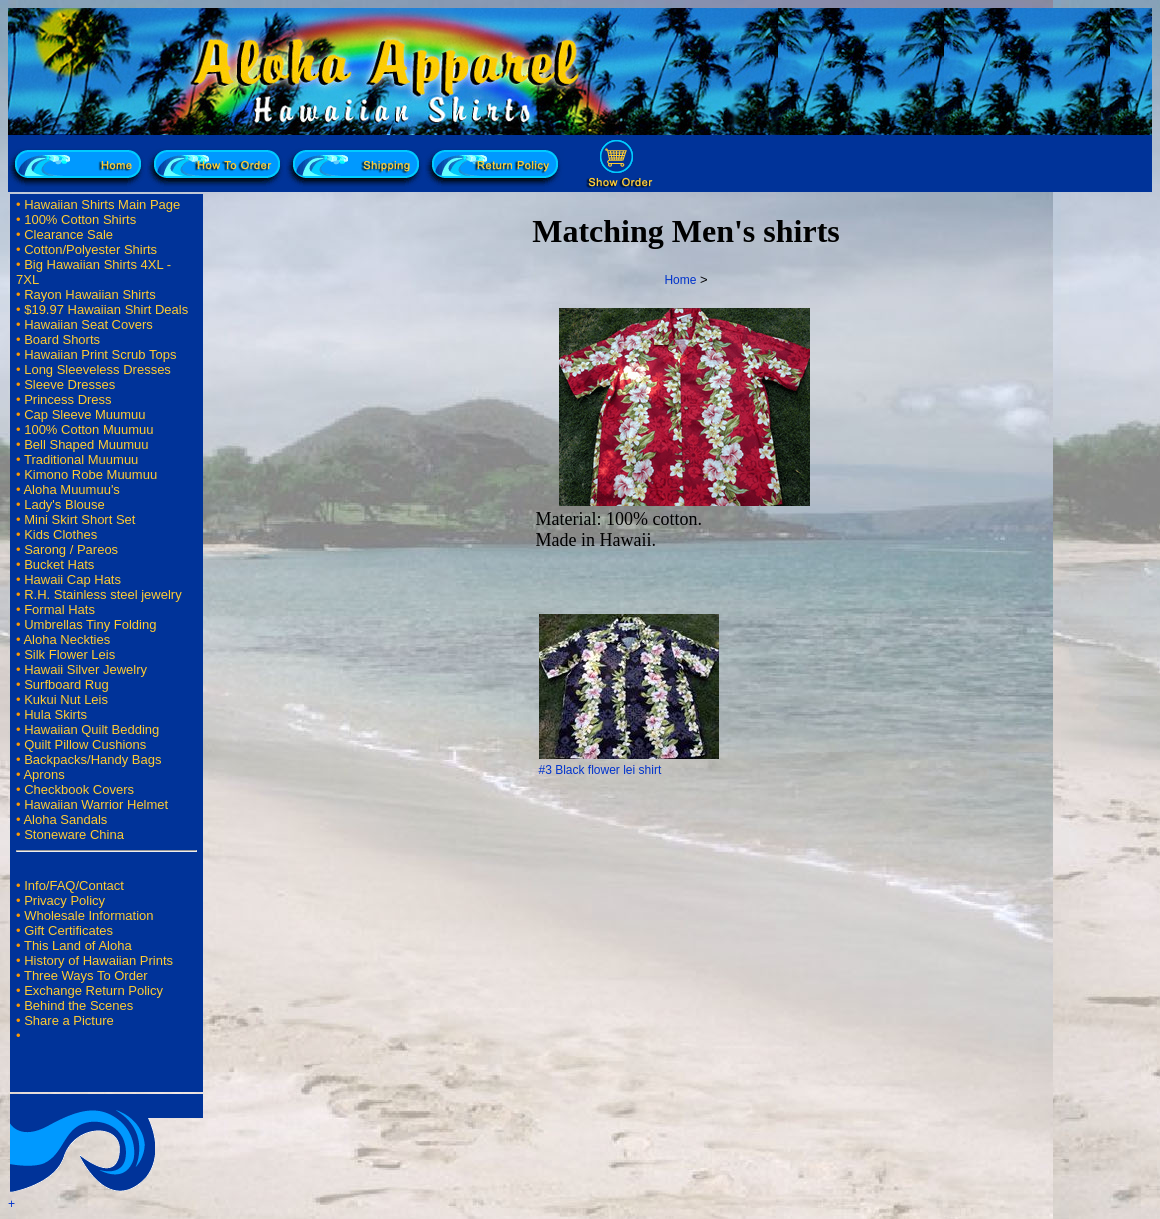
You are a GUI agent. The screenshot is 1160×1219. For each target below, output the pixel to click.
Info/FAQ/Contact (74, 885)
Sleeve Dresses (69, 384)
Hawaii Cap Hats (72, 579)
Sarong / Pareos (71, 549)
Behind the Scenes (78, 1005)
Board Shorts (62, 339)
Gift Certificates (68, 930)
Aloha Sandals (65, 819)
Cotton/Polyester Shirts (90, 249)
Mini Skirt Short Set (79, 519)
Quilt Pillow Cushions (85, 744)
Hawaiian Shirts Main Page (102, 204)
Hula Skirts (55, 714)
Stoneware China (74, 834)
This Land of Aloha (78, 945)
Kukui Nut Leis (66, 699)
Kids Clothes (60, 534)
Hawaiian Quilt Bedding (91, 729)
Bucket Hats (59, 564)
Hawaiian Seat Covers (88, 324)
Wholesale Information (88, 915)
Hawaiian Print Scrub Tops (100, 354)
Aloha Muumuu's (71, 489)
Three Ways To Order (86, 975)
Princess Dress (67, 399)
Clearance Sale (68, 234)
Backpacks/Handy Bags (92, 759)
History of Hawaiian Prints (98, 960)
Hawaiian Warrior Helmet (96, 804)
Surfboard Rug (66, 684)
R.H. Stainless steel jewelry (103, 594)
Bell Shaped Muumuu (86, 444)
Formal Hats (59, 609)
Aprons (43, 774)
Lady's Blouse (64, 504)
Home (680, 280)
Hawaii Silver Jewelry (85, 669)
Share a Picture (69, 1020)
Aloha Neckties (66, 639)
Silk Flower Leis (69, 654)
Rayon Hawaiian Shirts (90, 294)
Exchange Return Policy (93, 990)
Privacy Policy (64, 900)
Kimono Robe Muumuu (90, 474)
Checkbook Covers (79, 789)
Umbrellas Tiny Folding (90, 624)
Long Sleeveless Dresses (97, 369)
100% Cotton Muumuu (88, 429)
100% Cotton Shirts (80, 219)
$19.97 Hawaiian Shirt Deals (106, 309)
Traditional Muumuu (81, 459)
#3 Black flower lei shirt (600, 770)
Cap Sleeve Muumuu (84, 414)
